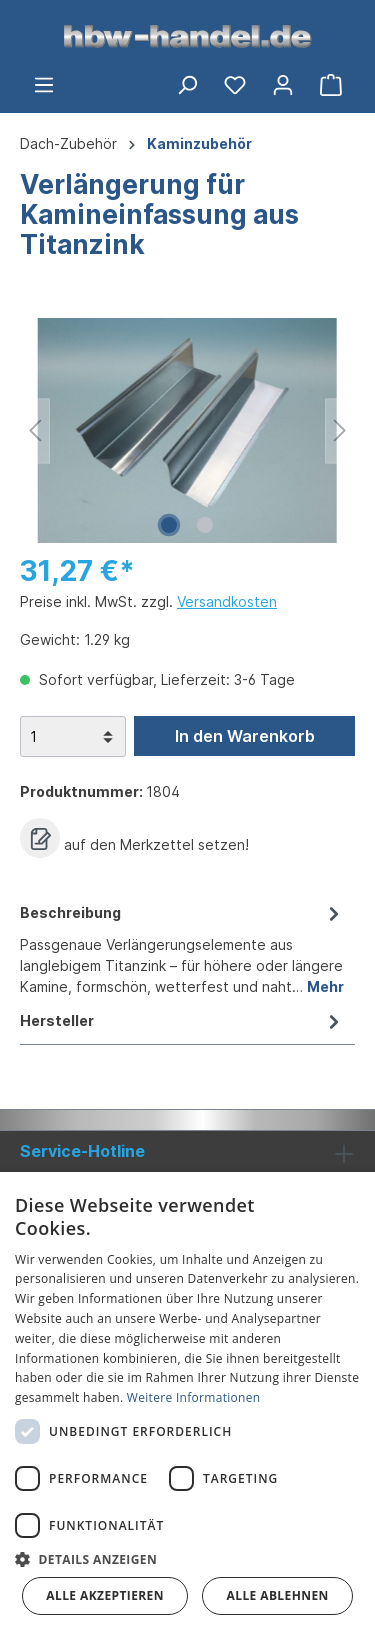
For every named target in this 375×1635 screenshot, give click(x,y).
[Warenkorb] (331, 85)
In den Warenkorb (245, 736)
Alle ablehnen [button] (278, 1595)
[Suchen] (187, 85)
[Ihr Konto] (283, 85)
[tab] (182, 948)
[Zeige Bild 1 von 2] (169, 525)
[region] (187, 430)
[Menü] (44, 85)
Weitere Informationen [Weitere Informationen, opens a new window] (194, 1397)
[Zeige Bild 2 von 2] (205, 525)
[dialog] (187, 1403)
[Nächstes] (340, 430)
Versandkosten (227, 601)
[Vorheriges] (35, 430)
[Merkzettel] (235, 85)
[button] (187, 1559)
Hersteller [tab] (182, 1020)
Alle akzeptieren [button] (105, 1595)
